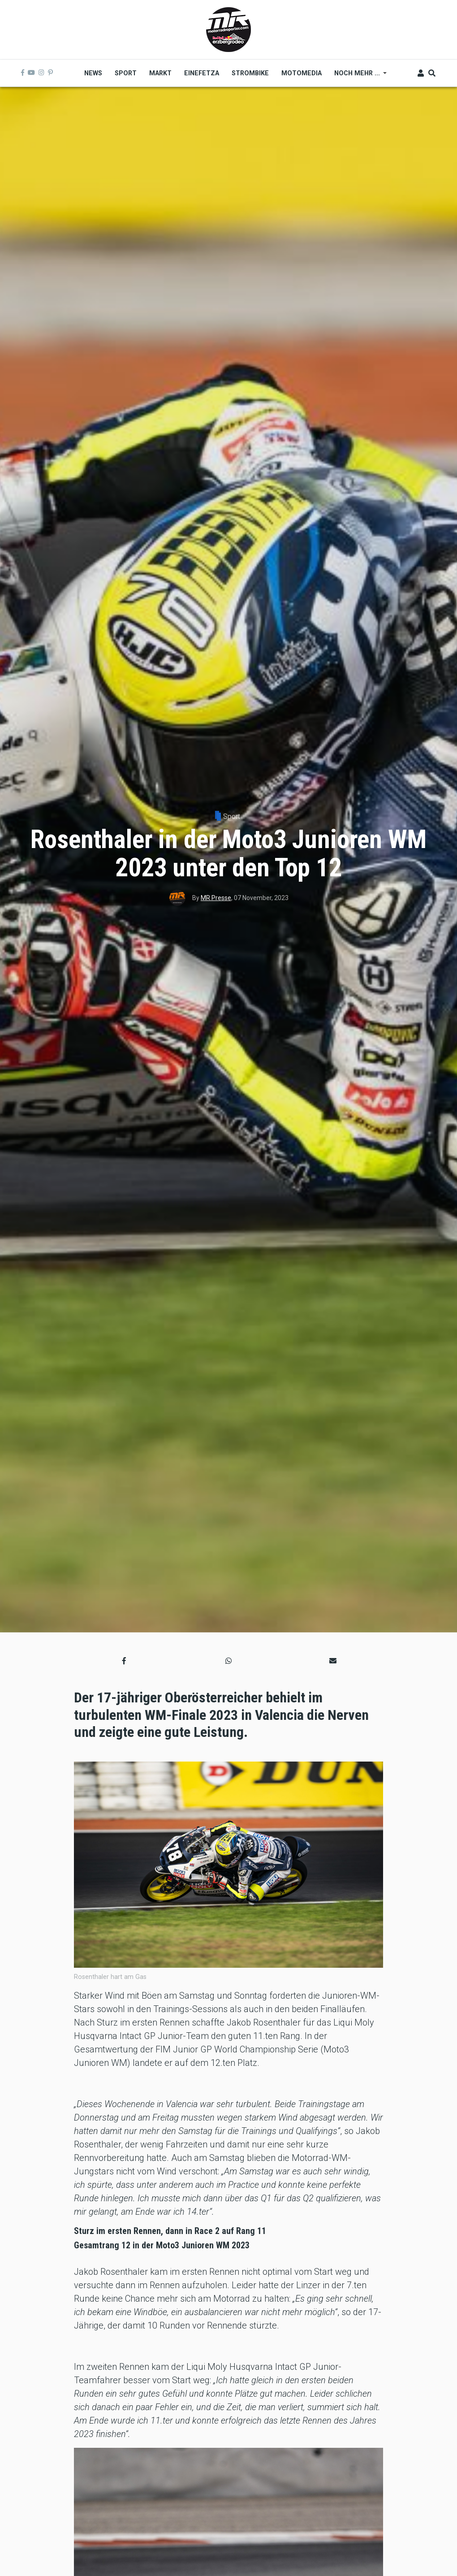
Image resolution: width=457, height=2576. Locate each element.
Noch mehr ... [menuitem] (357, 76)
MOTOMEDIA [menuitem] (301, 73)
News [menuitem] (93, 73)
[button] (124, 1660)
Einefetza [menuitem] (201, 73)
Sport (231, 816)
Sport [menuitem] (126, 73)
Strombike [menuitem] (250, 73)
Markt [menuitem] (160, 73)
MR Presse (216, 897)
